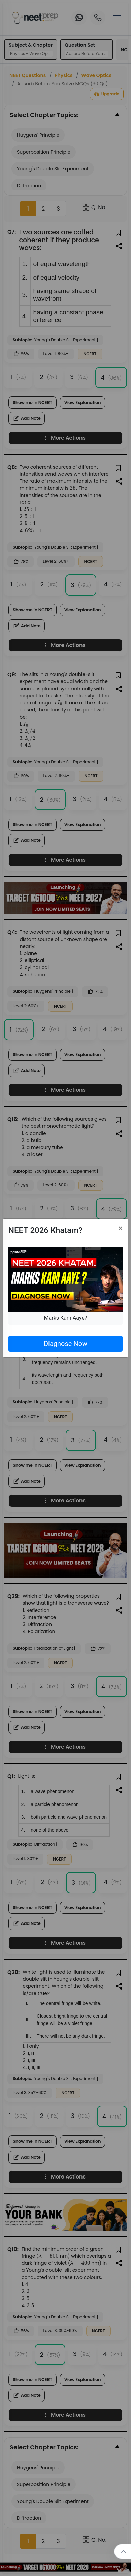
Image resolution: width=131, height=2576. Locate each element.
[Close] (120, 1228)
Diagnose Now (65, 1344)
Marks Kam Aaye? (65, 1318)
